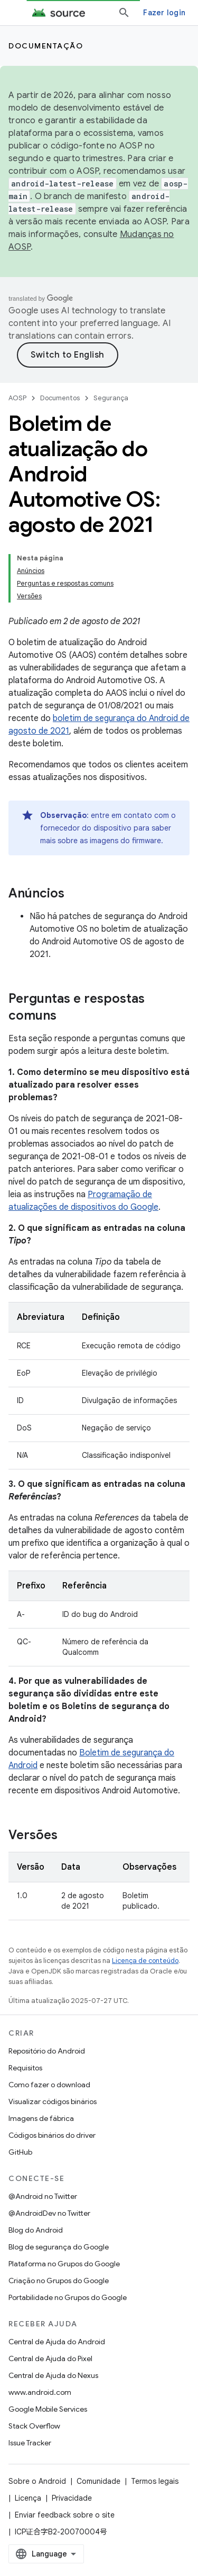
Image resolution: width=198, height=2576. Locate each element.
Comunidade (98, 2481)
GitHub (20, 2152)
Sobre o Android (37, 2481)
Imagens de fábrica (41, 2118)
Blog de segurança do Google (58, 2247)
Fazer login (164, 12)
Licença (28, 2498)
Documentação (45, 46)
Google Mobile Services (47, 2409)
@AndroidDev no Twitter (49, 2213)
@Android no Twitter (42, 2196)
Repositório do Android (46, 2051)
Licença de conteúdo (145, 1960)
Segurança (110, 397)
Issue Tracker (29, 2442)
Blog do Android (35, 2230)
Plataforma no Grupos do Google (64, 2263)
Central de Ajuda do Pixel (50, 2358)
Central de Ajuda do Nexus (53, 2375)
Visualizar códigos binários (52, 2101)
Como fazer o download (49, 2084)
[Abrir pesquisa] (124, 12)
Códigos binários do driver (52, 2135)
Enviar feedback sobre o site (65, 2515)
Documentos (60, 397)
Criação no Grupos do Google (58, 2280)
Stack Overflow (34, 2426)
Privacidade (72, 2498)
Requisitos (25, 2067)
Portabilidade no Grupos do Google (67, 2297)
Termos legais (154, 2481)
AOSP (17, 397)
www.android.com (39, 2392)
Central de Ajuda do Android (56, 2341)
